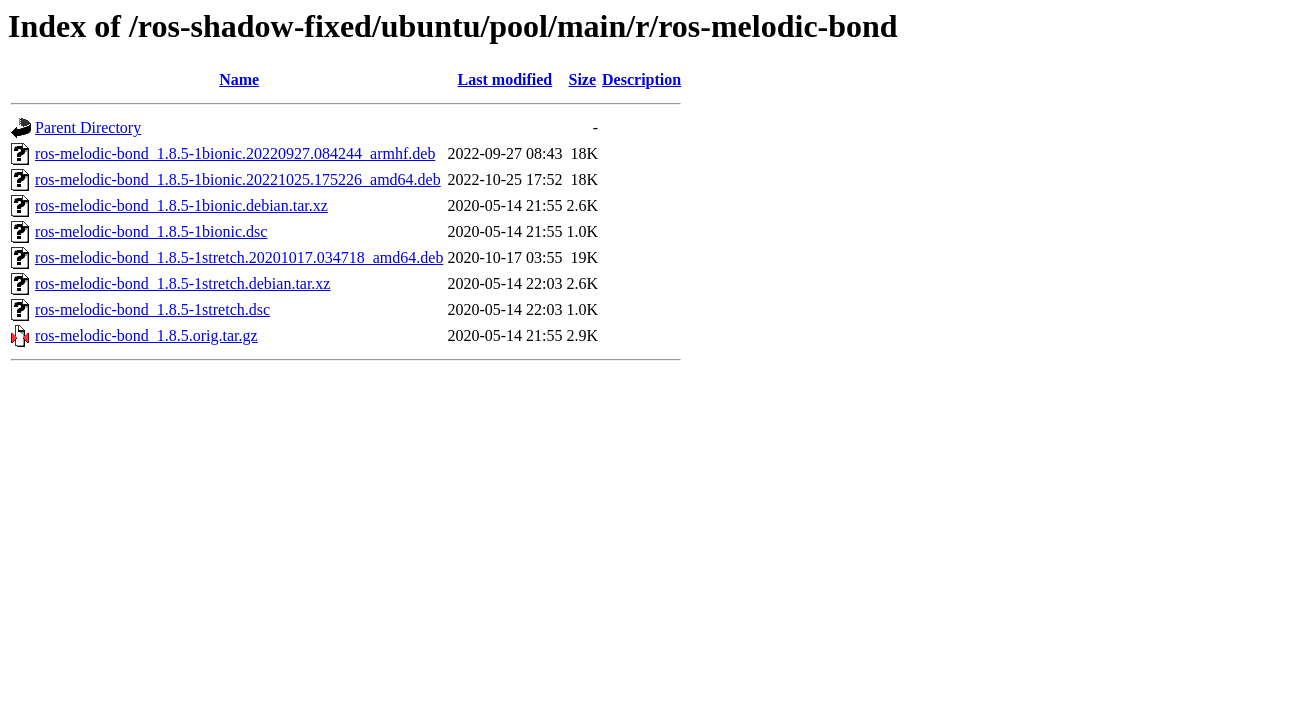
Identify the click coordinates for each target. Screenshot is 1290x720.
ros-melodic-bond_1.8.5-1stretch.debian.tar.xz (182, 283)
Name (239, 79)
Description (641, 79)
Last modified (505, 79)
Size (582, 79)
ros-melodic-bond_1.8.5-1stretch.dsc (152, 309)
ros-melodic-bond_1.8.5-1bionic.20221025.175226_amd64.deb (238, 179)
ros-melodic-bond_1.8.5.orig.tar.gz (146, 335)
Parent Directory (88, 127)
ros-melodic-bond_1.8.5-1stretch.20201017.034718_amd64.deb (239, 257)
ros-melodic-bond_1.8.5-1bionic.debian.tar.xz (181, 205)
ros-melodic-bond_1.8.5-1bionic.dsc (151, 231)
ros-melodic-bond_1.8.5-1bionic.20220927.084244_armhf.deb (235, 153)
